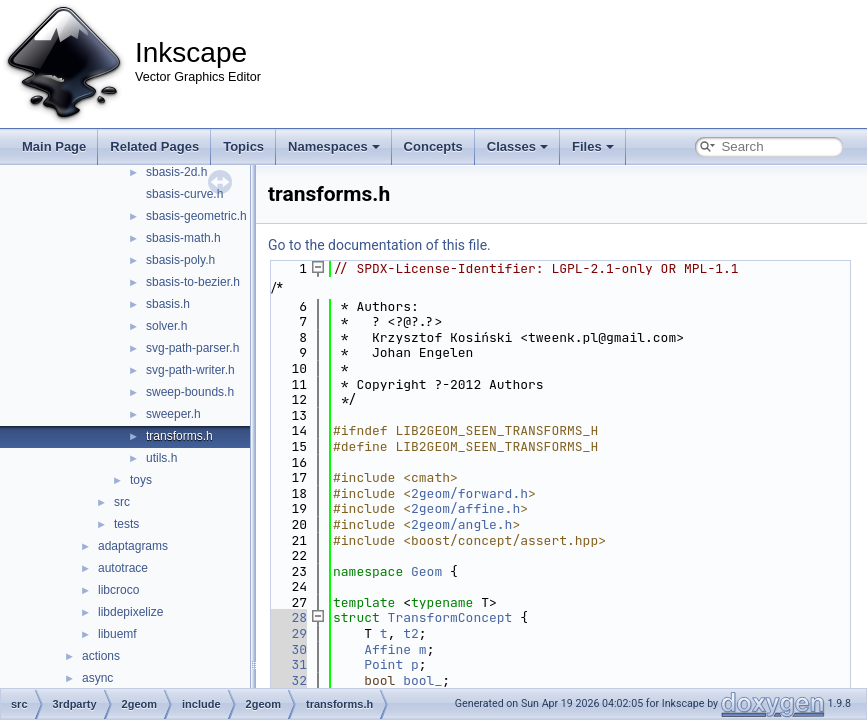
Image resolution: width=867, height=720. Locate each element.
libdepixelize (130, 612)
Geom (426, 571)
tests (126, 524)
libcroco (118, 590)
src (122, 502)
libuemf (117, 634)
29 (287, 633)
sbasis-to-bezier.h (193, 282)
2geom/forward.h (469, 493)
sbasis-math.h (183, 238)
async (97, 678)
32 (287, 680)
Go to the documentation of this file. (379, 245)
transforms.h (179, 436)
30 (287, 649)
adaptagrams (133, 546)
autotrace (123, 568)
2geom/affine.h (465, 508)
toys (141, 480)
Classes (517, 146)
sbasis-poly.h (180, 260)
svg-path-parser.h (192, 348)
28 (287, 617)
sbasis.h (168, 304)
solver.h (166, 326)
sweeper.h (173, 414)
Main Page (54, 146)
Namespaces (334, 146)
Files (593, 146)
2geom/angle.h (461, 524)
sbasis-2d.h (176, 172)
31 (287, 664)
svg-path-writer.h (190, 370)
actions (101, 656)
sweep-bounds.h (190, 392)
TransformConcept (450, 617)
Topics (243, 146)
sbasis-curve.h (184, 194)
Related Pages (154, 146)
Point (383, 664)
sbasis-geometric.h (196, 216)
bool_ (422, 680)
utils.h (161, 458)
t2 (411, 633)
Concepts (433, 146)
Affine (387, 649)
